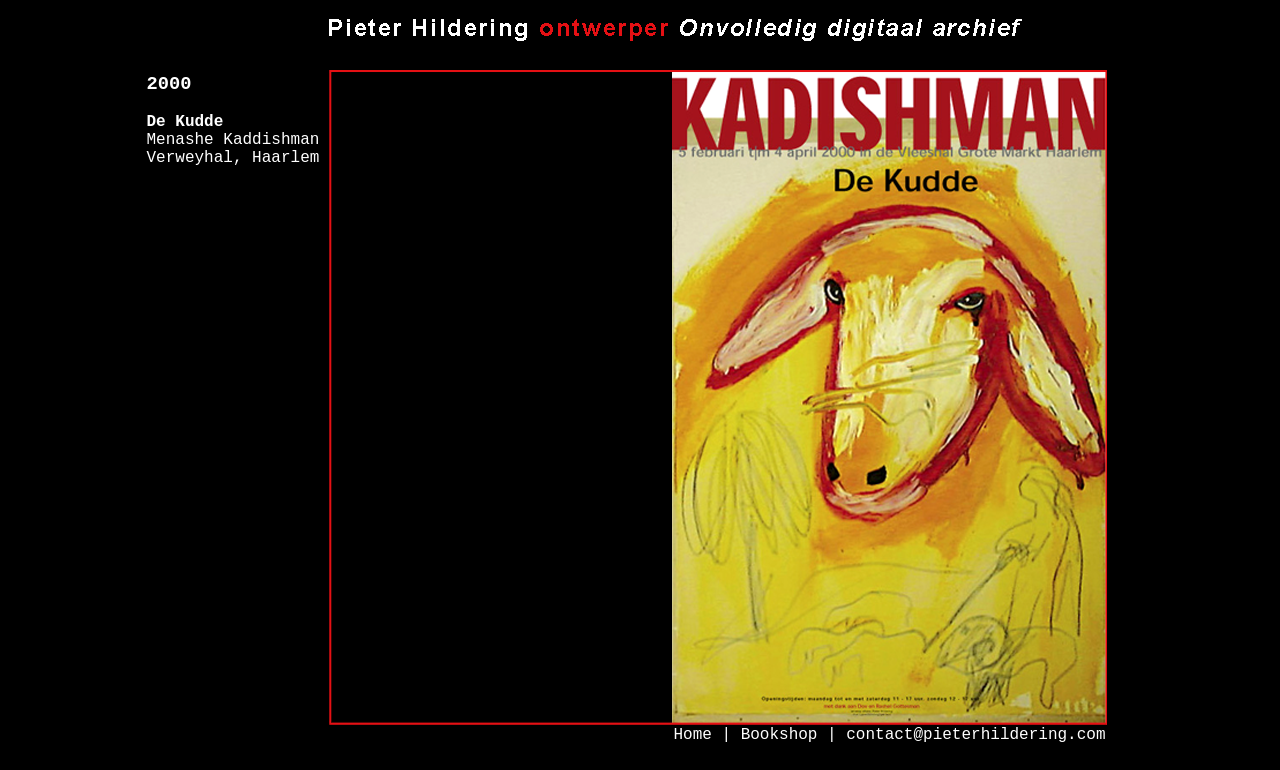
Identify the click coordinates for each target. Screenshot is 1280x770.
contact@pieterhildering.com (975, 735)
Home (692, 735)
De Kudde (185, 122)
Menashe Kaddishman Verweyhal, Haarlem (233, 149)
